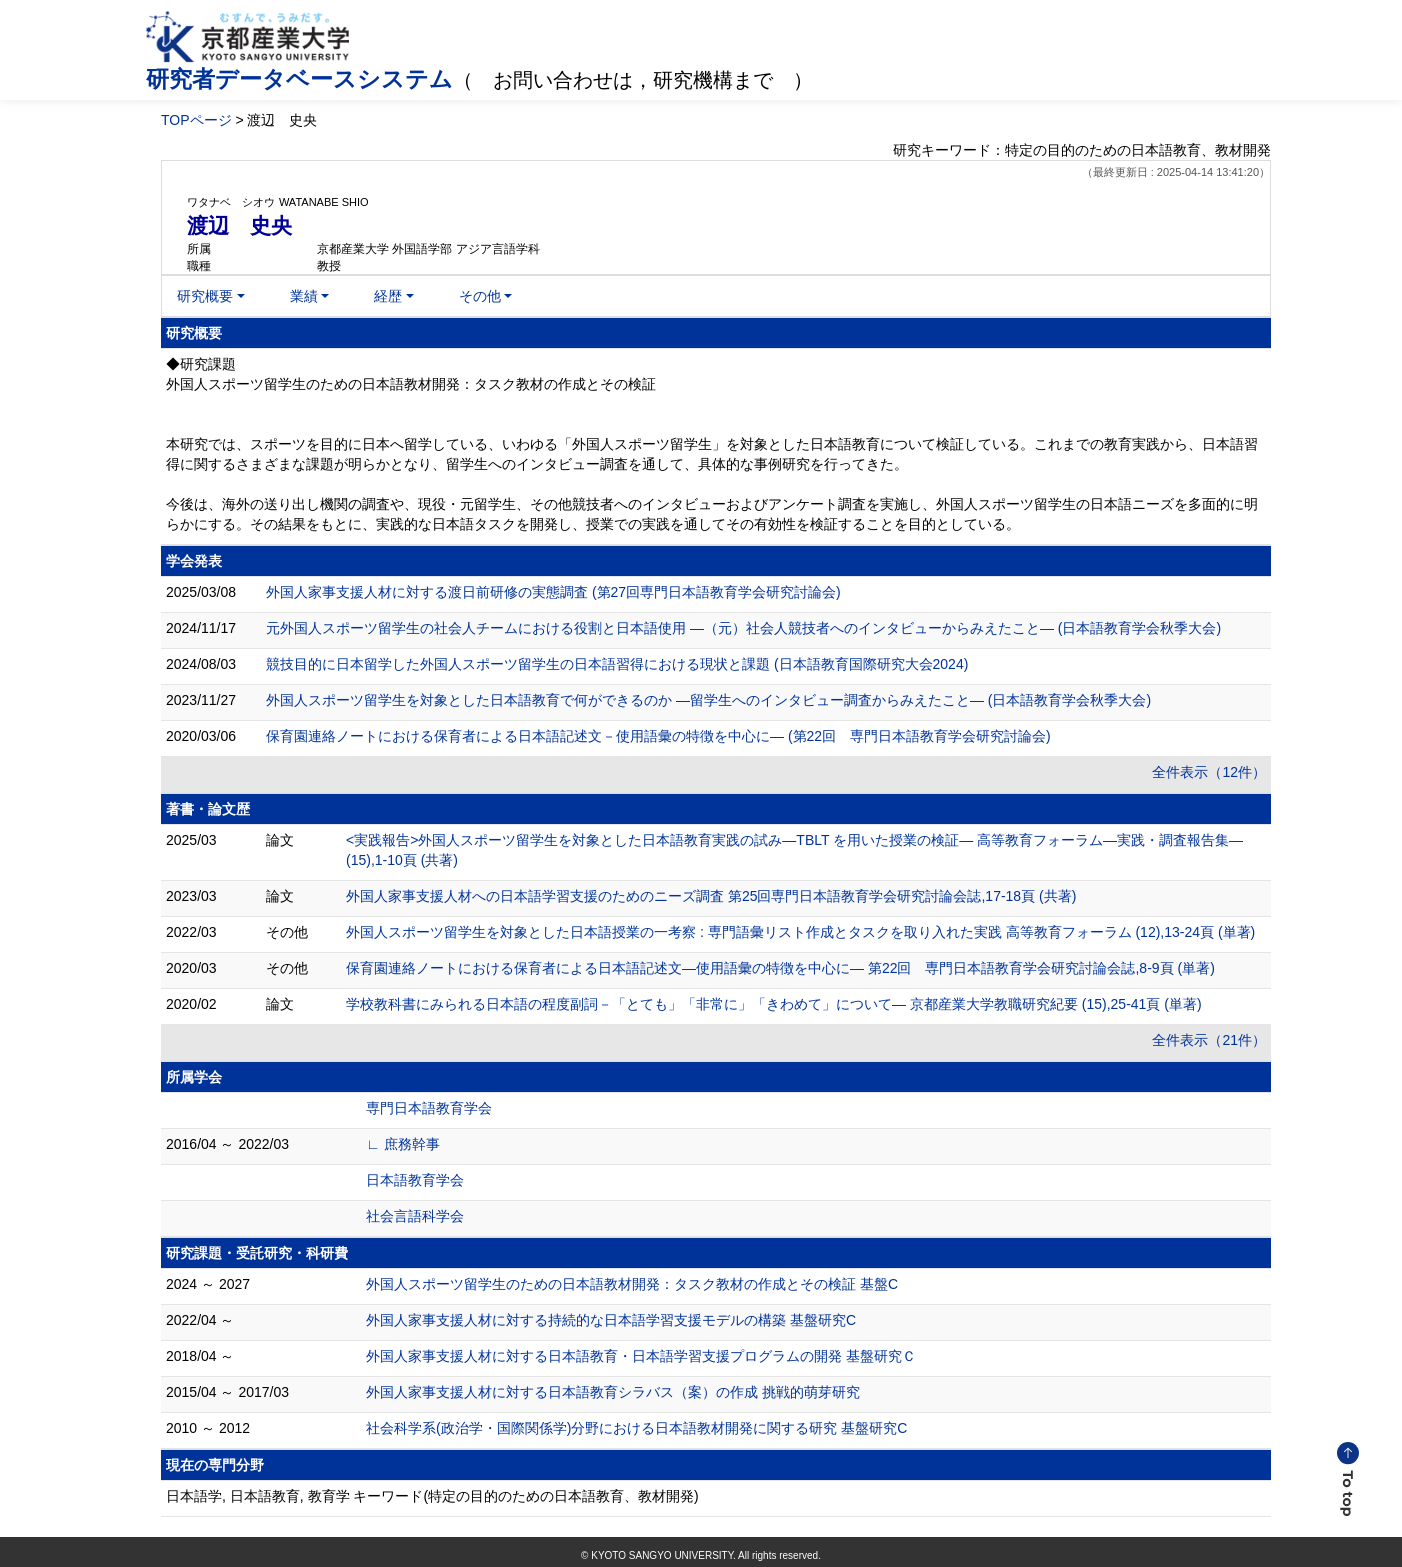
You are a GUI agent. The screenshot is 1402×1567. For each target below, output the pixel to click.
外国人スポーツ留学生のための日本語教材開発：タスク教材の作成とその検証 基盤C (632, 1284)
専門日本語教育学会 (429, 1108)
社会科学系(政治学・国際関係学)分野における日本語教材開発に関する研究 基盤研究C (636, 1428)
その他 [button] (480, 296)
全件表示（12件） (1209, 772)
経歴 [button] (388, 296)
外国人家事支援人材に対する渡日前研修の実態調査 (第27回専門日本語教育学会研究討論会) (553, 592)
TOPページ (196, 120)
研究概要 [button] (205, 296)
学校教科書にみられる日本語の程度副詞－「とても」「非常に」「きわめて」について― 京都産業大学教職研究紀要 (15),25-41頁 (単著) (774, 1004)
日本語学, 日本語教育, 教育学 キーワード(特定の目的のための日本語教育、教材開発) (432, 1496)
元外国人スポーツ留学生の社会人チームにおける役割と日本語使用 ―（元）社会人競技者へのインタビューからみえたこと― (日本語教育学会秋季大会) (743, 628)
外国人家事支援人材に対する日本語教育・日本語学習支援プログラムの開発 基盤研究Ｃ (641, 1356)
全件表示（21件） (1209, 1040)
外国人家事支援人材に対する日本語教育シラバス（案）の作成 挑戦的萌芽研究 (613, 1392)
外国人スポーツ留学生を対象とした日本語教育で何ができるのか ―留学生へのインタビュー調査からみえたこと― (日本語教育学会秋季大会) (708, 700)
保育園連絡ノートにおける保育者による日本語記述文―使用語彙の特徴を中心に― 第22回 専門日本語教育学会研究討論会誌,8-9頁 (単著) (780, 968)
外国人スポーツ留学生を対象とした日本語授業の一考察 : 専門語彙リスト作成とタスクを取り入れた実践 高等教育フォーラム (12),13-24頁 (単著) (800, 932)
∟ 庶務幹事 (403, 1144)
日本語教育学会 (415, 1180)
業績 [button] (304, 296)
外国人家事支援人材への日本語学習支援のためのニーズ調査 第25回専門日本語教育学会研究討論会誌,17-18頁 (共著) (711, 896)
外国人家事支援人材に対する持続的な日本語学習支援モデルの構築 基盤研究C (611, 1320)
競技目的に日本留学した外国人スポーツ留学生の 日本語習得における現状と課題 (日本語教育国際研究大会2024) (617, 664)
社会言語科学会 (415, 1216)
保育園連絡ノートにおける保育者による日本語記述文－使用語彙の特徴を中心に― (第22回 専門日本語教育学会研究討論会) (658, 736)
